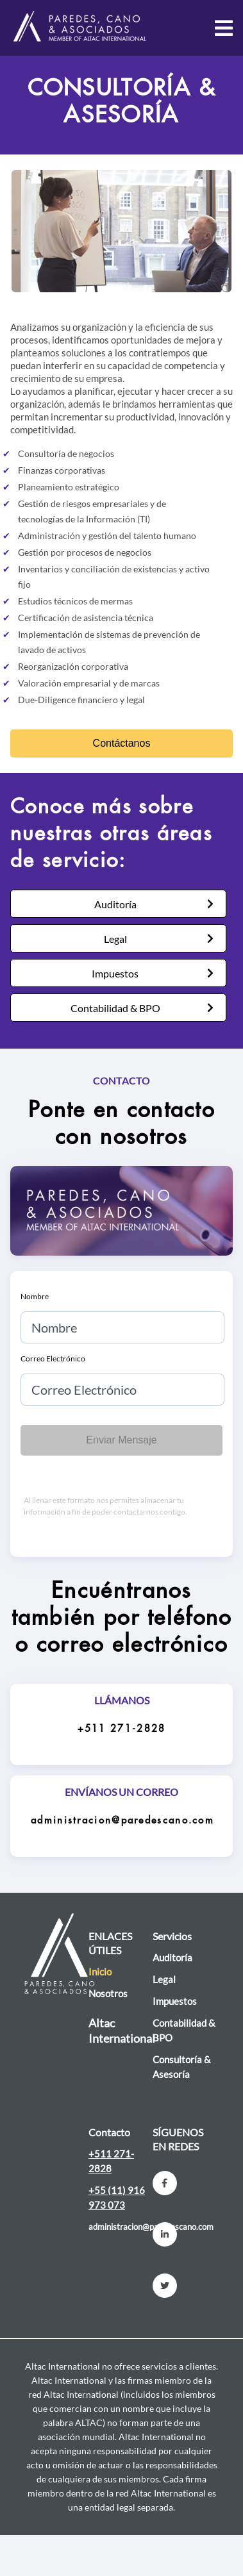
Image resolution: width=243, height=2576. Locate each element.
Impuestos (115, 973)
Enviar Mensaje (121, 1439)
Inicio (100, 1971)
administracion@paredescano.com (122, 1820)
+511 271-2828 (122, 1729)
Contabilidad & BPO (115, 1008)
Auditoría (115, 904)
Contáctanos (122, 743)
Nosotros (108, 1993)
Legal (115, 939)
